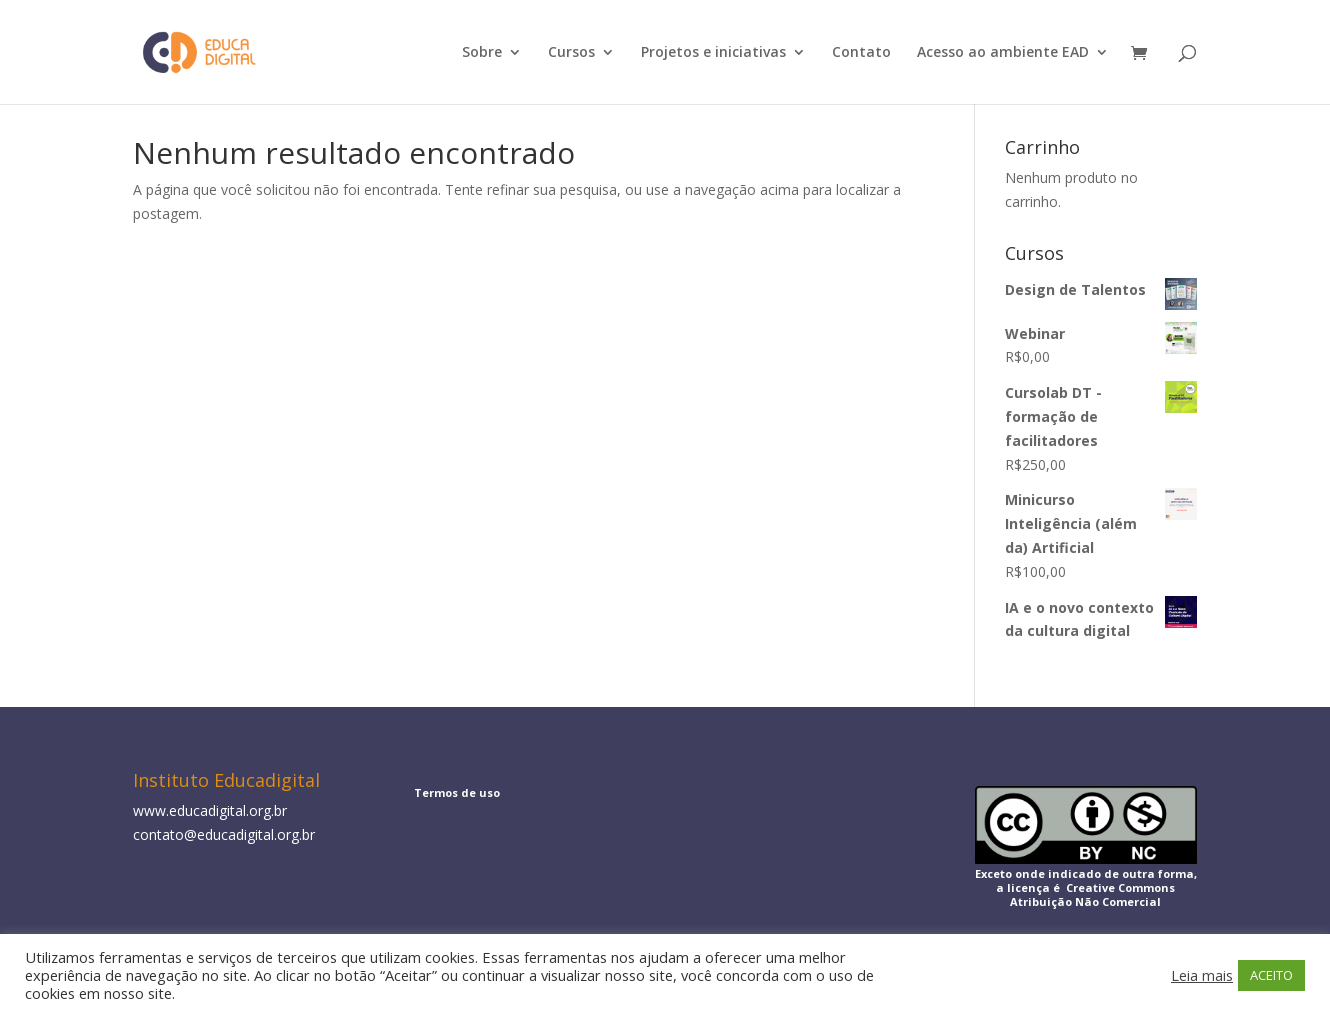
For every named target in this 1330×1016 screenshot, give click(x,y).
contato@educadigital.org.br (224, 834)
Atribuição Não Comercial (1085, 901)
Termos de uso (457, 792)
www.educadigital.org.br (210, 810)
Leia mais (1202, 975)
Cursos (571, 53)
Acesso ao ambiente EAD (1003, 53)
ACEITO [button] (1271, 975)
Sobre (482, 53)
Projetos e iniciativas (713, 53)
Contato (861, 53)
